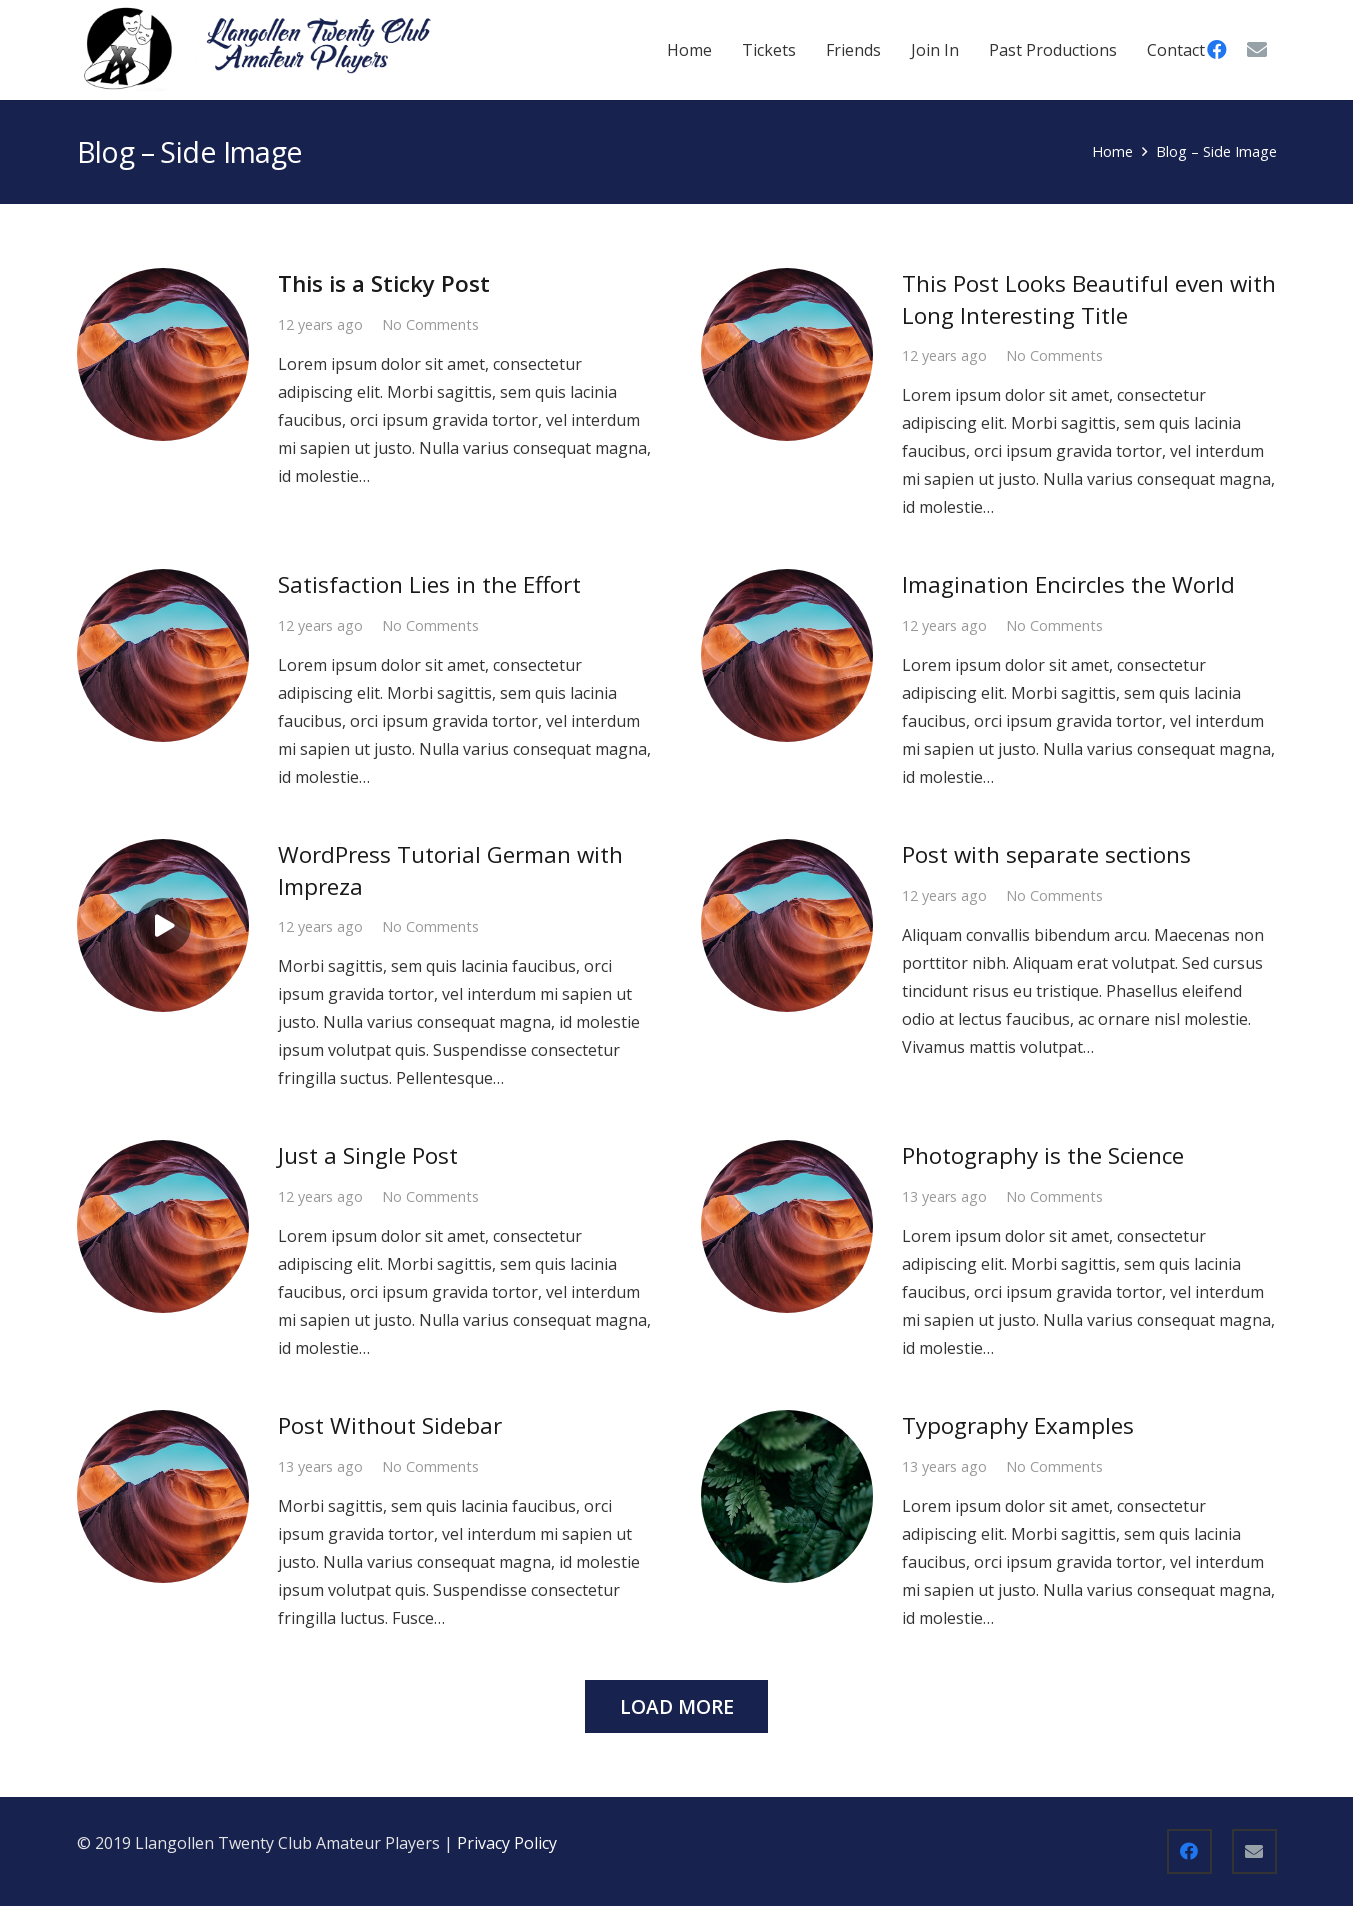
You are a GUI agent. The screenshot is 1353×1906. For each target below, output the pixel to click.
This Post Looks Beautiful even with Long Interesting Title (1089, 299)
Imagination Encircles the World (1068, 584)
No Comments (430, 324)
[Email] (1257, 50)
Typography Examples (1018, 1425)
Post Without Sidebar (390, 1425)
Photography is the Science (1043, 1155)
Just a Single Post (368, 1155)
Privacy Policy (509, 1843)
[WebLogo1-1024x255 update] (257, 50)
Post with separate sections (1046, 854)
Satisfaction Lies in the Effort (429, 584)
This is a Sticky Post (384, 283)
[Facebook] (1189, 1851)
